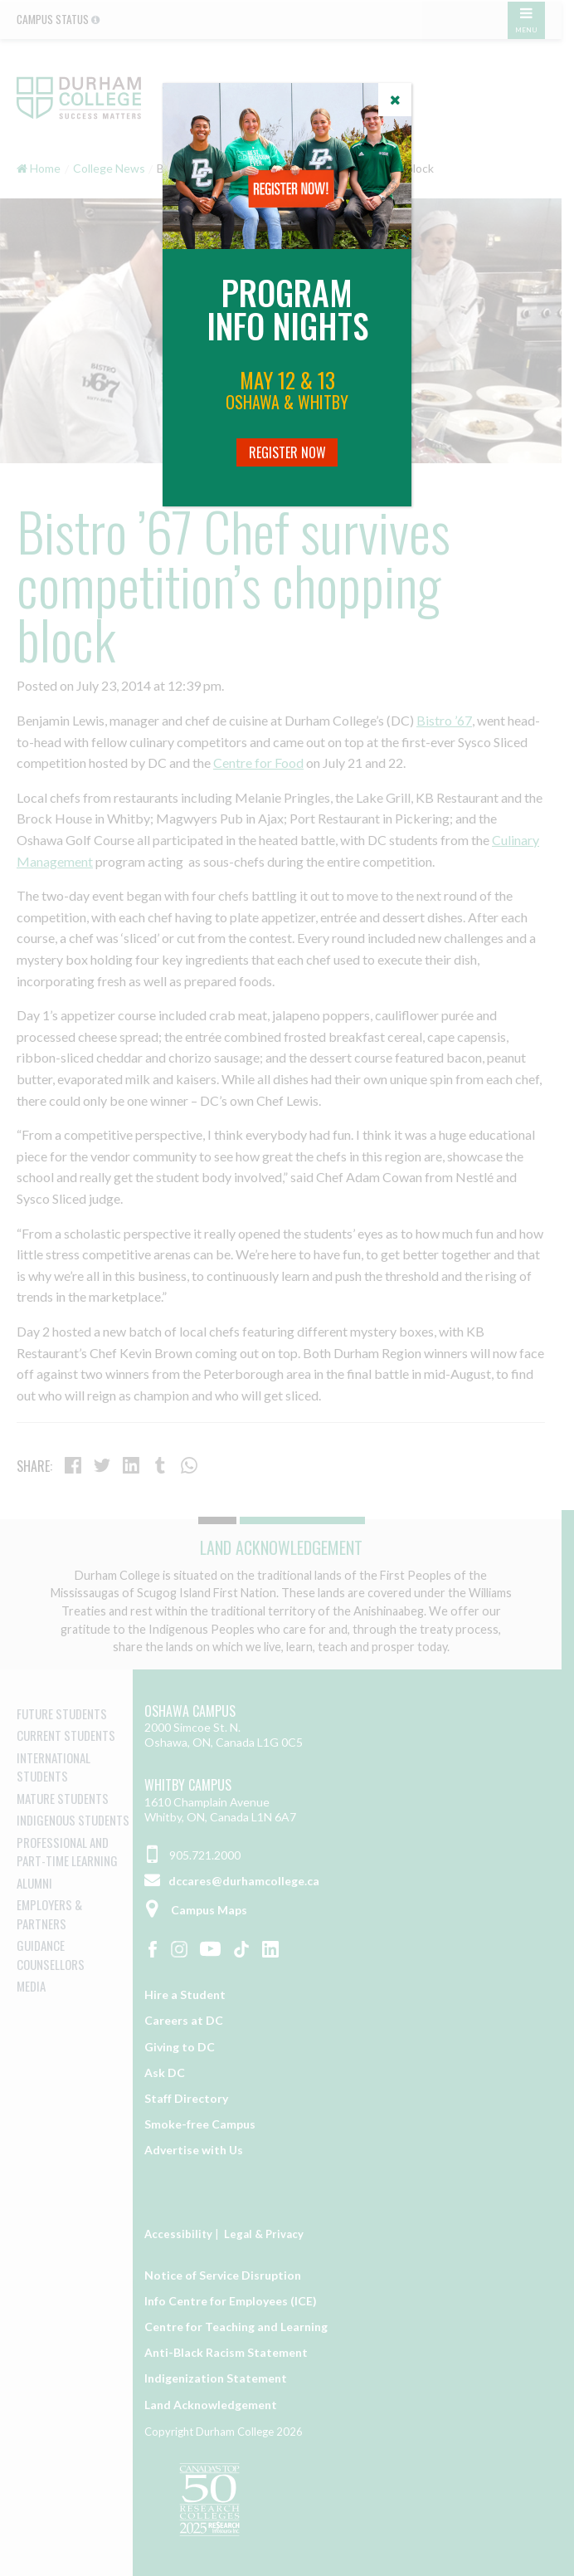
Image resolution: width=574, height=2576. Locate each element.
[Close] (394, 99)
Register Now (287, 452)
